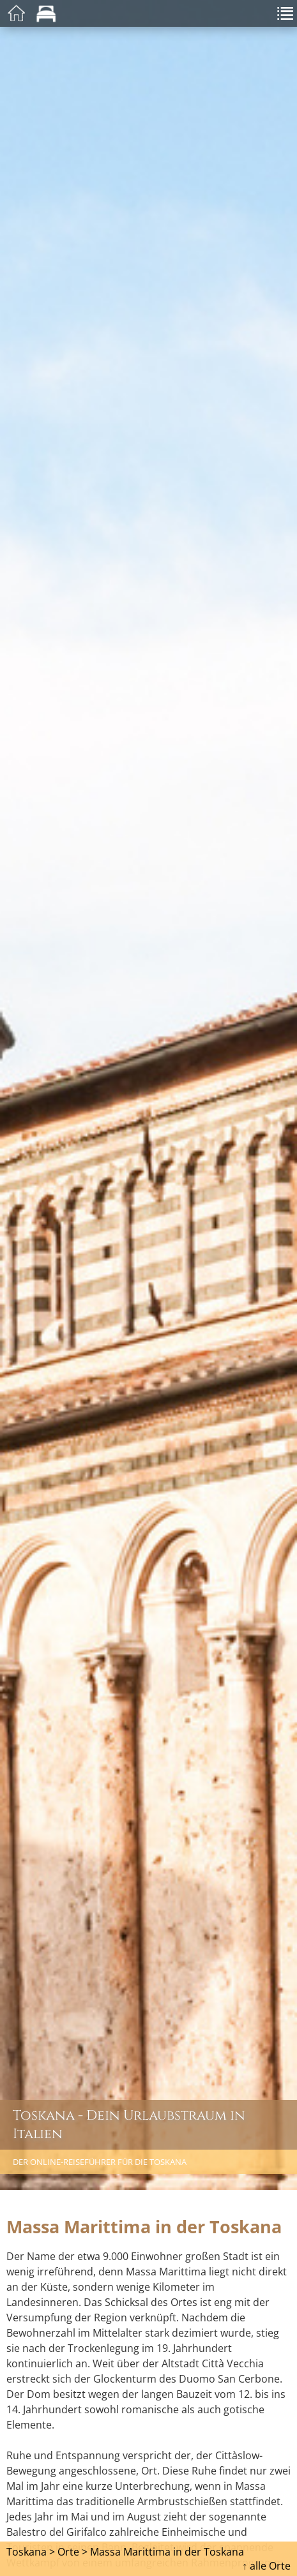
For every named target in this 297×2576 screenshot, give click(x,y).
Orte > (72, 2552)
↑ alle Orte (266, 2566)
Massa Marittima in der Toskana (167, 2552)
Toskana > (30, 2552)
